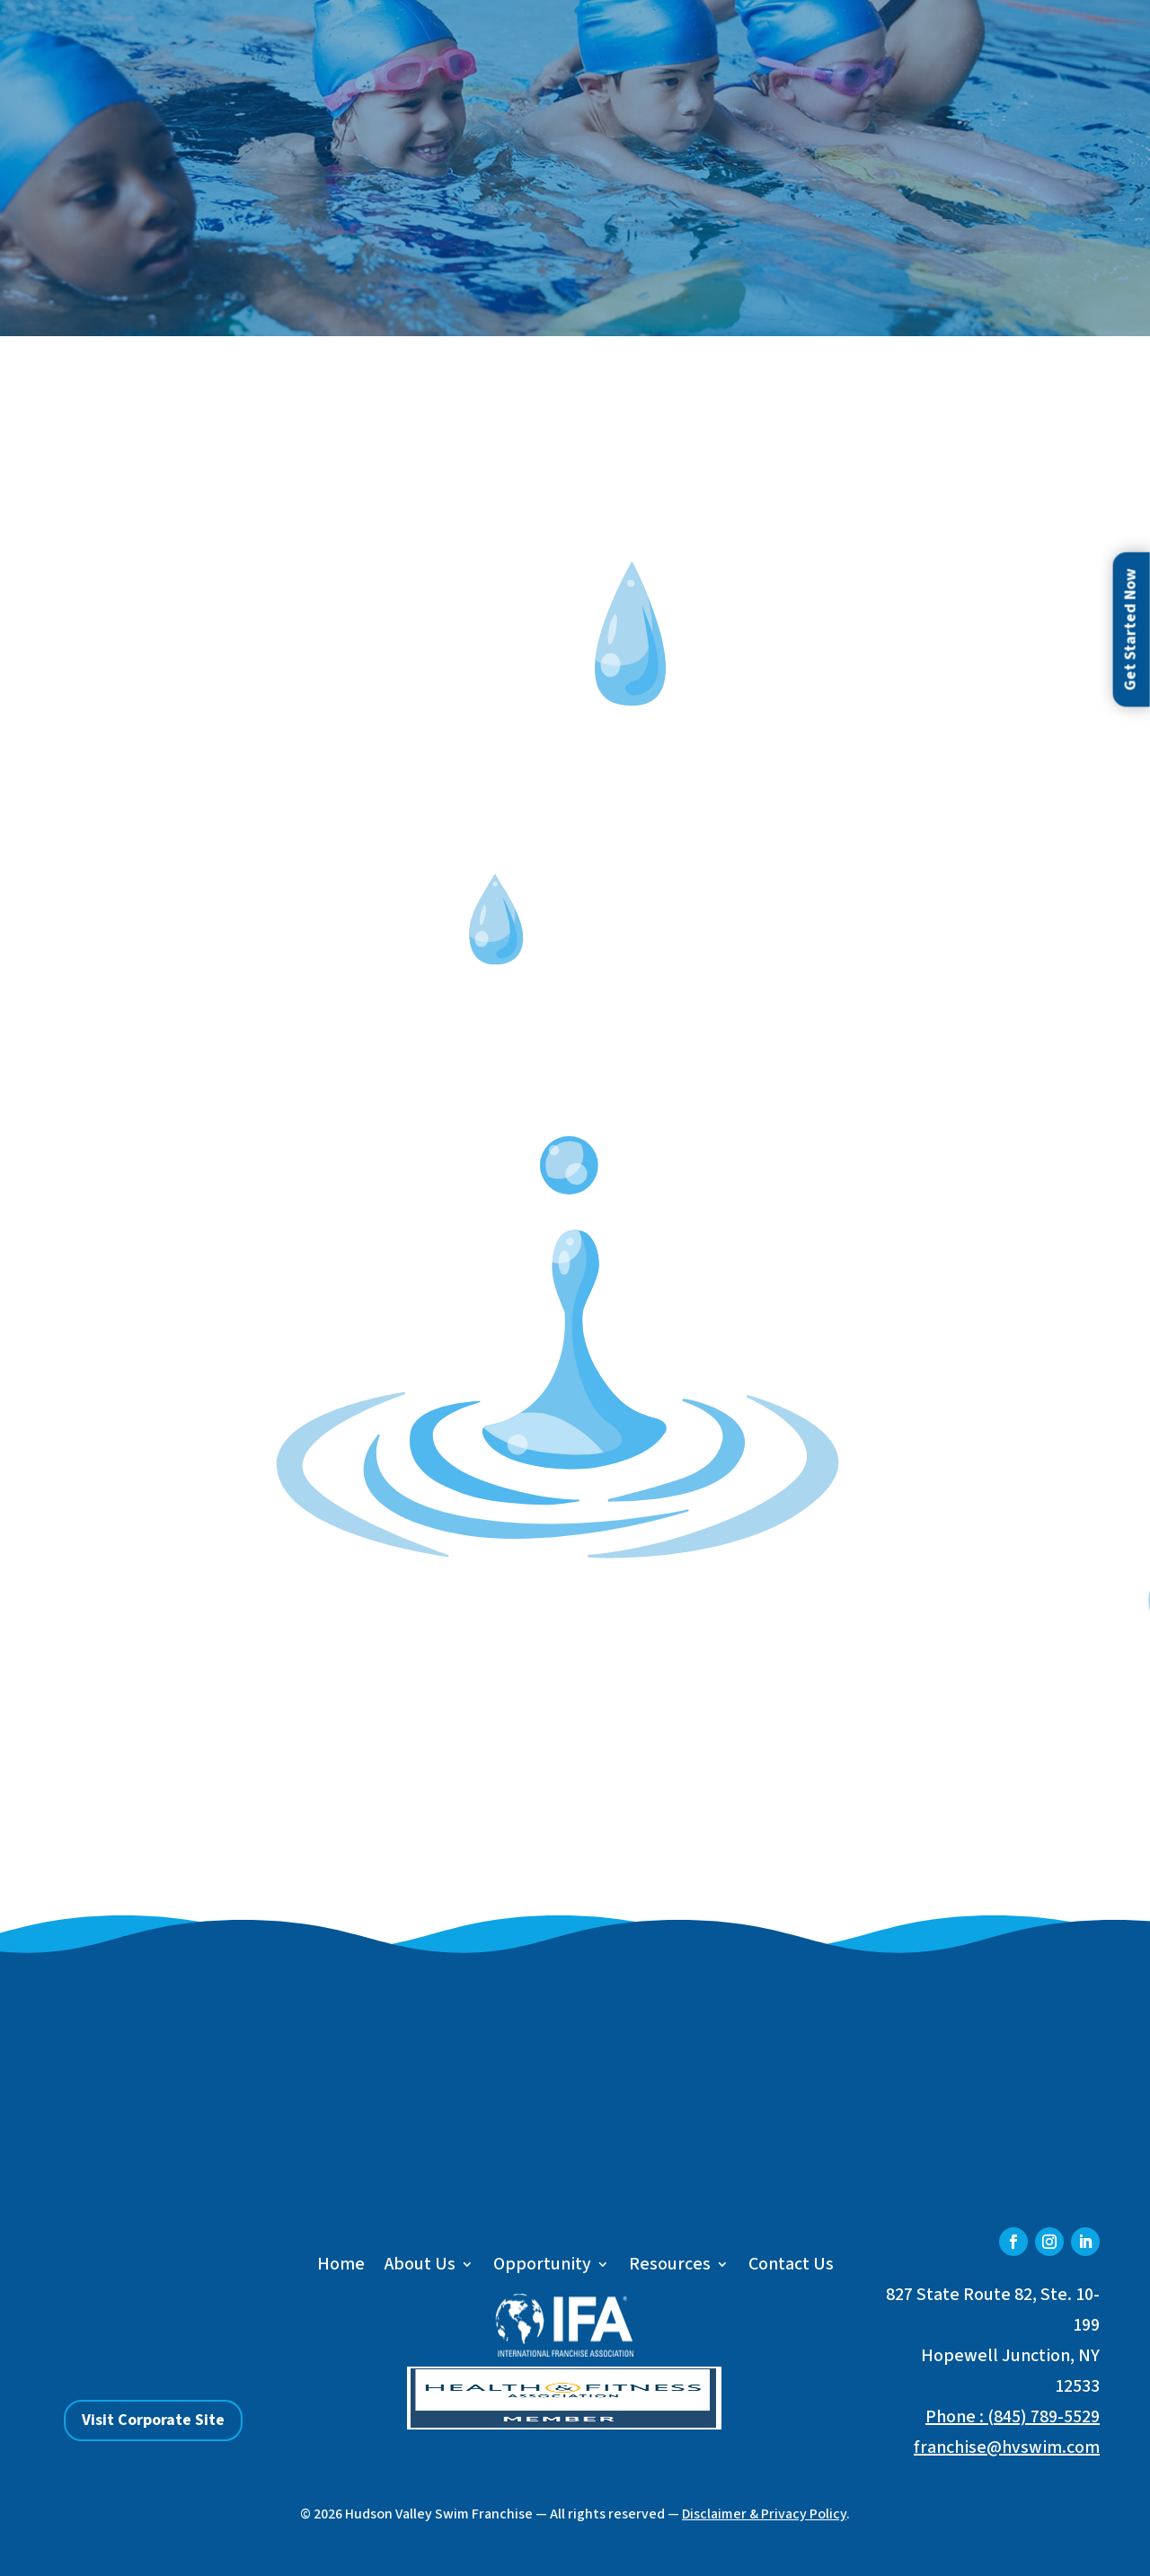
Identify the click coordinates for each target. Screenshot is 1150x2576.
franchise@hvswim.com (1007, 2447)
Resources (670, 2267)
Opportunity (542, 2267)
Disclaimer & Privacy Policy (764, 2514)
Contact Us (791, 2267)
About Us (420, 2267)
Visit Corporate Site (153, 2420)
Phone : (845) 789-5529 (1012, 2416)
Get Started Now (1130, 630)
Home (341, 2267)
